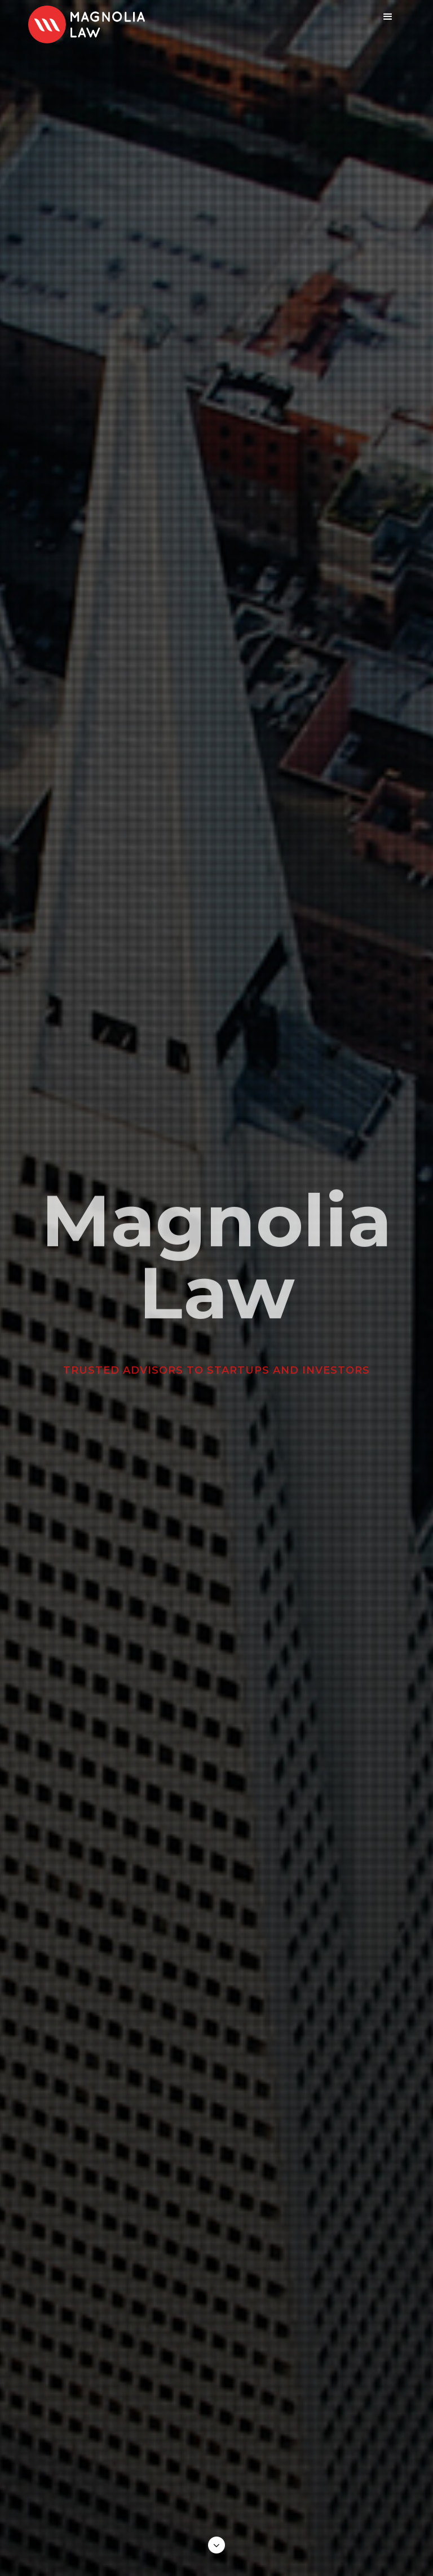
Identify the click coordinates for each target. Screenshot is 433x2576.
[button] (388, 17)
